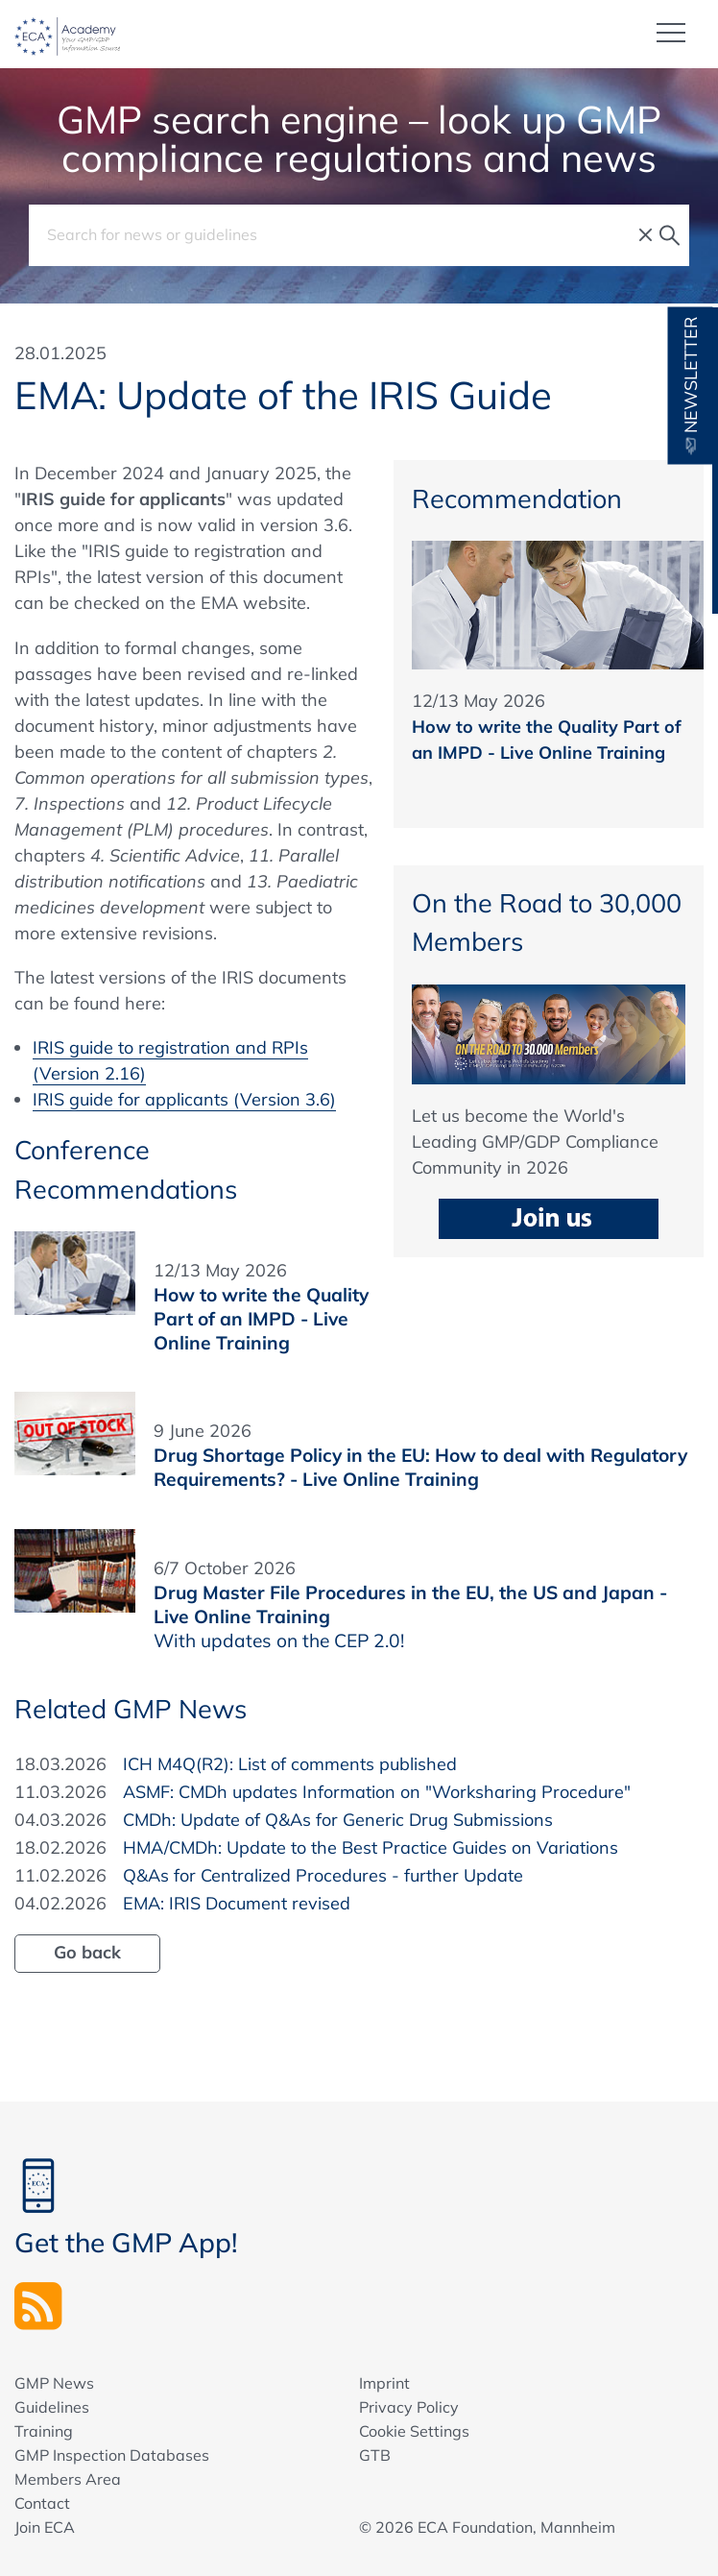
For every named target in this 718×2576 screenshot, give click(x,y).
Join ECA (44, 2526)
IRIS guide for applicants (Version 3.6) (184, 1098)
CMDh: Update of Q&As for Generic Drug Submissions (338, 1819)
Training (43, 2430)
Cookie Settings (414, 2430)
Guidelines (51, 2406)
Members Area (67, 2478)
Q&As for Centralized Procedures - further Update (323, 1874)
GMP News (54, 2382)
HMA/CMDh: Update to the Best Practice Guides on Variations (370, 1846)
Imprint (384, 2382)
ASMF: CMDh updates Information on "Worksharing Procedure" (377, 1791)
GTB (375, 2454)
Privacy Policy (409, 2406)
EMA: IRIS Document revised (236, 1902)
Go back (87, 1951)
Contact (42, 2502)
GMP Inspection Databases (111, 2454)
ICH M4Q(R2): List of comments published (290, 1763)
